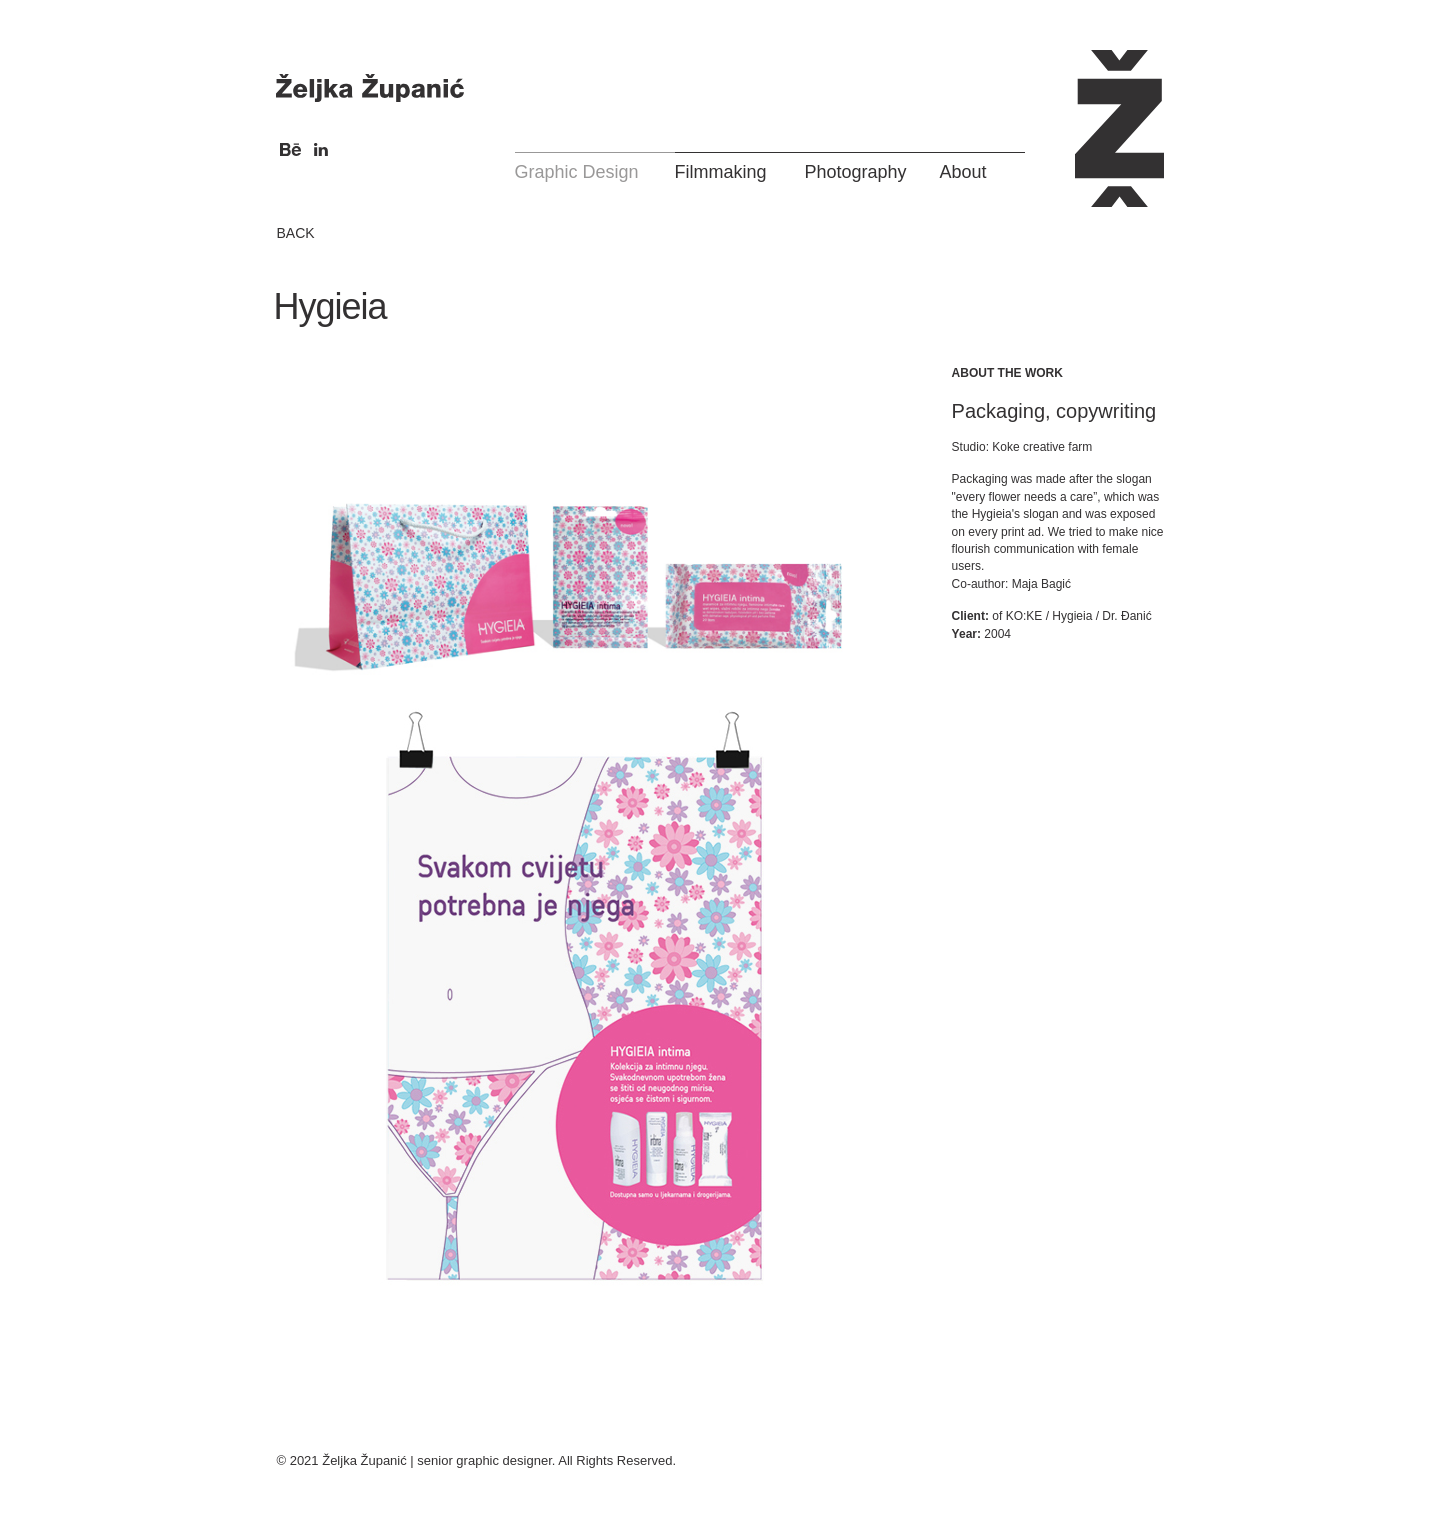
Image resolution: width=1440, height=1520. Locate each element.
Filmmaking (721, 172)
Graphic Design (577, 172)
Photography (856, 172)
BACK (295, 233)
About (963, 172)
